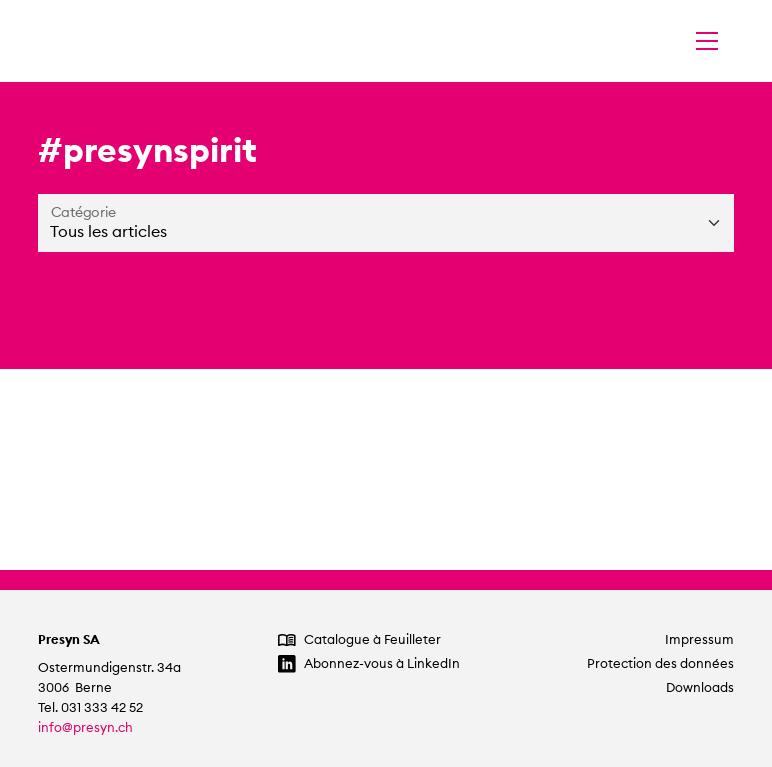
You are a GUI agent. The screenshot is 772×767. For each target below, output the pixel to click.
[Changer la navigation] (707, 41)
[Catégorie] (386, 223)
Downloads (700, 687)
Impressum (699, 639)
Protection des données (660, 663)
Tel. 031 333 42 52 (90, 707)
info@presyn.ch (85, 727)
